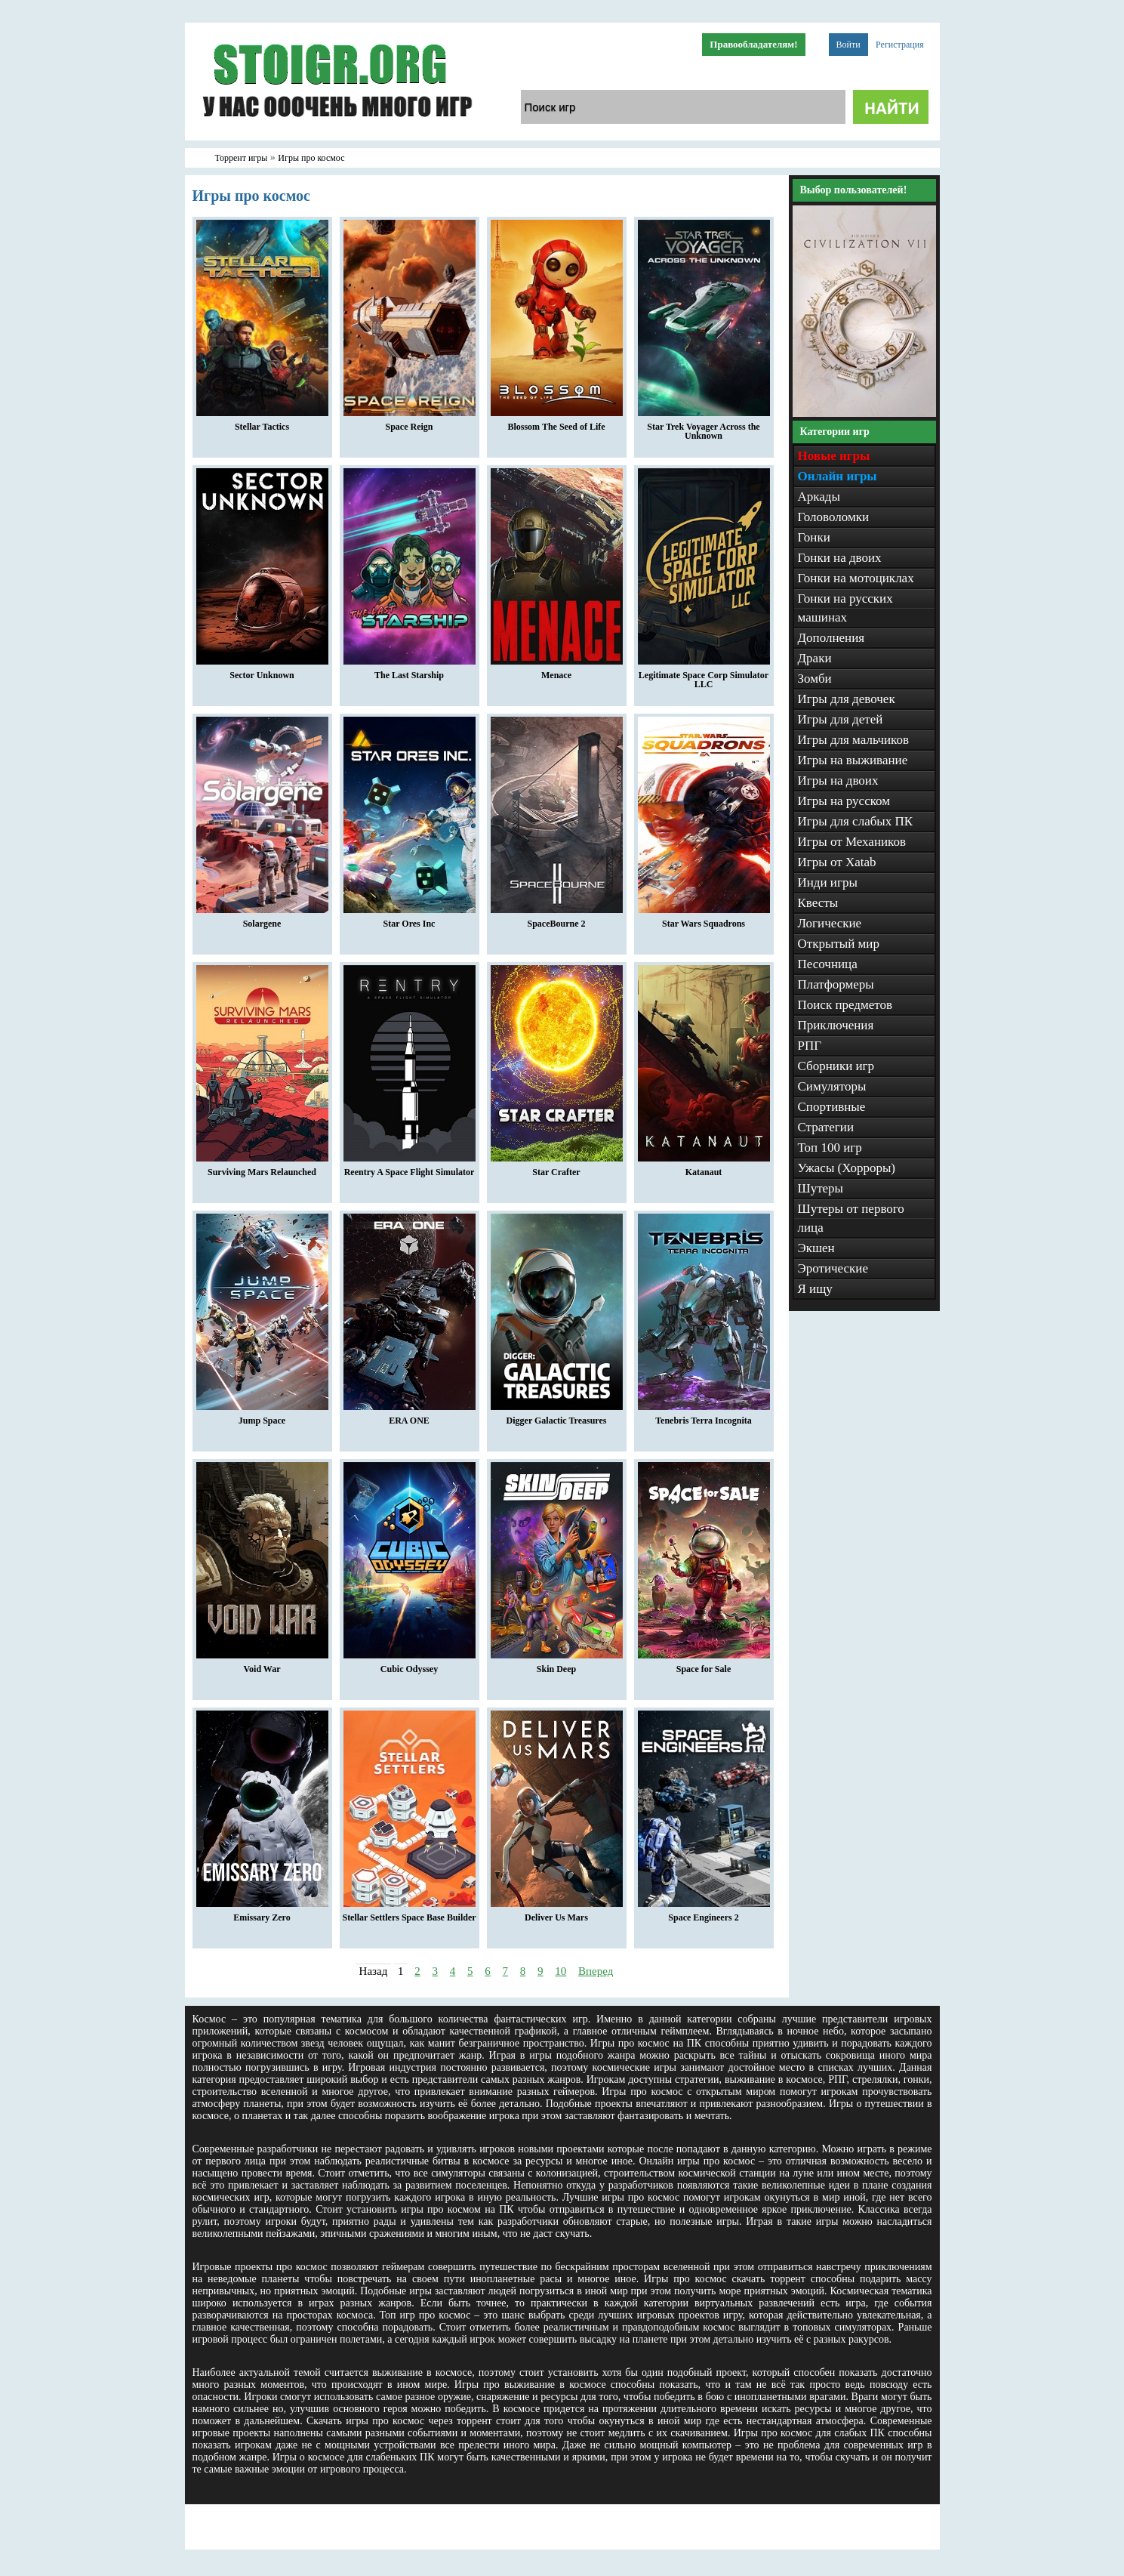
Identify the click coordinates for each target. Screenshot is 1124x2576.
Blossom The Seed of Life (557, 423)
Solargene (262, 920)
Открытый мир (838, 943)
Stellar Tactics (262, 423)
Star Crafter (557, 1168)
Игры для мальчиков (853, 740)
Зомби (815, 678)
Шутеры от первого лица (851, 1218)
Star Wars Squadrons (704, 920)
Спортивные (832, 1107)
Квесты (818, 903)
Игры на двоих (838, 780)
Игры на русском (844, 801)
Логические (830, 923)
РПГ (810, 1045)
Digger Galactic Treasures (557, 1417)
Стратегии (826, 1127)
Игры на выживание (853, 760)
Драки (815, 658)
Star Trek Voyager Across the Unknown (704, 427)
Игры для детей (840, 719)
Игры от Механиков (852, 842)
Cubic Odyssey (409, 1665)
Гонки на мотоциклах (856, 578)
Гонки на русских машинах (845, 608)
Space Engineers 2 (704, 1914)
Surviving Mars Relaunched (262, 1168)
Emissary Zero (262, 1914)
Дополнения (831, 638)
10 (560, 1971)
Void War (262, 1665)
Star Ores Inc (409, 920)
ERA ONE (409, 1417)
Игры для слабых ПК (855, 821)
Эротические (833, 1268)
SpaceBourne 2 (557, 920)
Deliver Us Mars (557, 1914)
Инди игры (828, 882)
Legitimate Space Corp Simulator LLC (704, 676)
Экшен (816, 1248)
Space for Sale (704, 1665)
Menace (557, 671)
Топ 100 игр (830, 1147)
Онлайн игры (837, 476)
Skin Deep (557, 1665)
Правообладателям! (753, 44)
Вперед (595, 1971)
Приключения (836, 1025)
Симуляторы (832, 1086)
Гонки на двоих (840, 558)
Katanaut (704, 1168)
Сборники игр (836, 1066)
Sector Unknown (262, 671)
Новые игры (834, 456)
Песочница (828, 964)
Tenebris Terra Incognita (704, 1417)
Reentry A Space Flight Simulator (409, 1168)
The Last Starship (409, 671)
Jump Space (262, 1417)
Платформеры (836, 984)
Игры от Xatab (837, 862)
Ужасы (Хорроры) (847, 1168)
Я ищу (815, 1289)
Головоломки (834, 517)
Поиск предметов (845, 1005)
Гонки (814, 537)
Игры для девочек (846, 699)
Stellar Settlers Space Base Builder (409, 1914)
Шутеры (821, 1188)
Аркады (819, 496)
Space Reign (409, 423)
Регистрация (900, 44)
